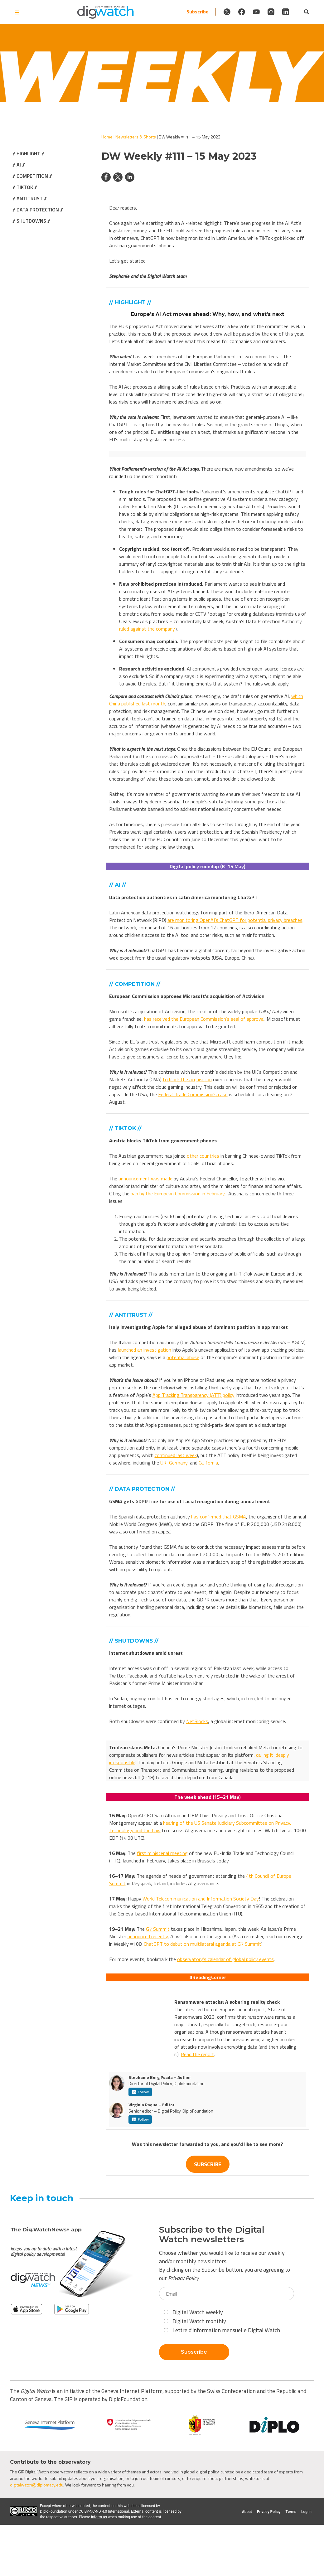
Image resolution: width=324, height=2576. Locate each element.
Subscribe (149, 12)
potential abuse (183, 1357)
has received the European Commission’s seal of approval (204, 1019)
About (247, 2512)
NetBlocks (197, 1721)
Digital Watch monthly (195, 2321)
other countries (203, 1156)
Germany (178, 1462)
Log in (306, 2512)
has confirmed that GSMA (218, 1516)
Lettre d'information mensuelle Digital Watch (222, 2330)
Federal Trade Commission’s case (193, 1094)
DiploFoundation (53, 2511)
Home (107, 136)
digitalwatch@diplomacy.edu (36, 2485)
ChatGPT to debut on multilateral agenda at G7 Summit (202, 1944)
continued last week (176, 1455)
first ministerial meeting (162, 1853)
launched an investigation (144, 1349)
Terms (290, 2512)
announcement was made (145, 1178)
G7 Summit (158, 1929)
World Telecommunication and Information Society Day (201, 1898)
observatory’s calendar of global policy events (225, 1959)
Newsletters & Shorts (135, 136)
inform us (99, 2517)
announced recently (148, 1936)
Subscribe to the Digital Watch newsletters (211, 2234)
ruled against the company (147, 628)
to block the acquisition (187, 1079)
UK (163, 1462)
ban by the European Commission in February (178, 1193)
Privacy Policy (183, 2278)
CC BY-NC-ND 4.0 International (104, 2511)
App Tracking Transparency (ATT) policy (193, 1395)
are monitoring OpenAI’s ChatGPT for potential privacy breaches (234, 920)
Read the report (197, 2054)
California (208, 1462)
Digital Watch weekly (193, 2312)
